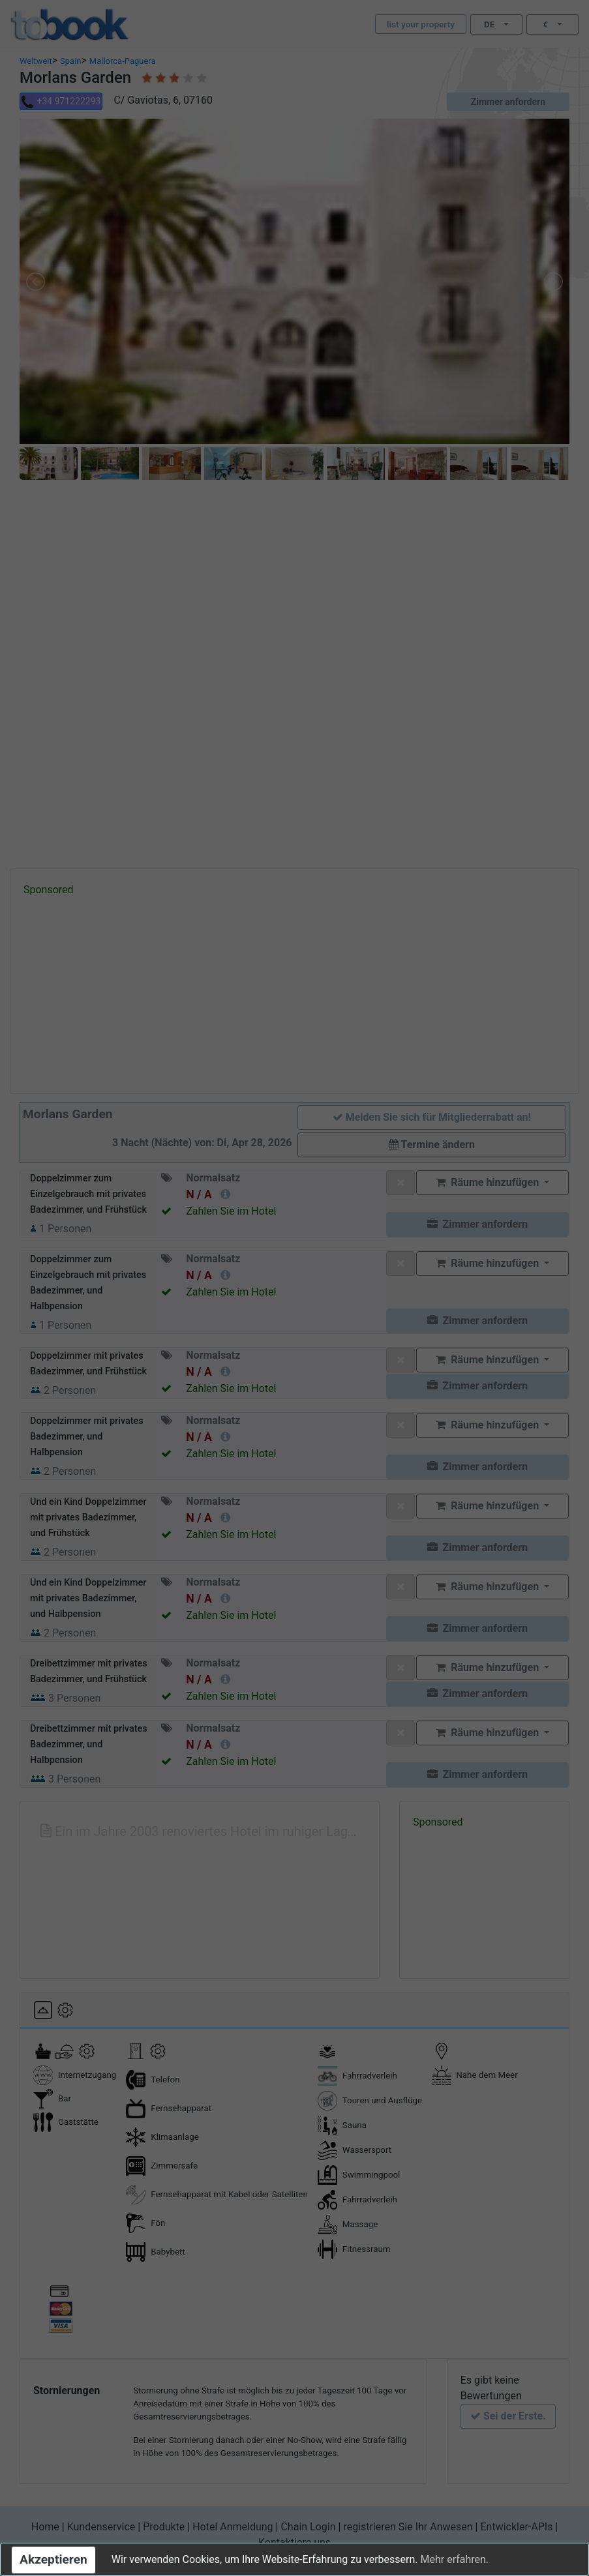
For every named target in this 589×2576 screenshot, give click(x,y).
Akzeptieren (53, 2559)
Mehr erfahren (452, 2559)
